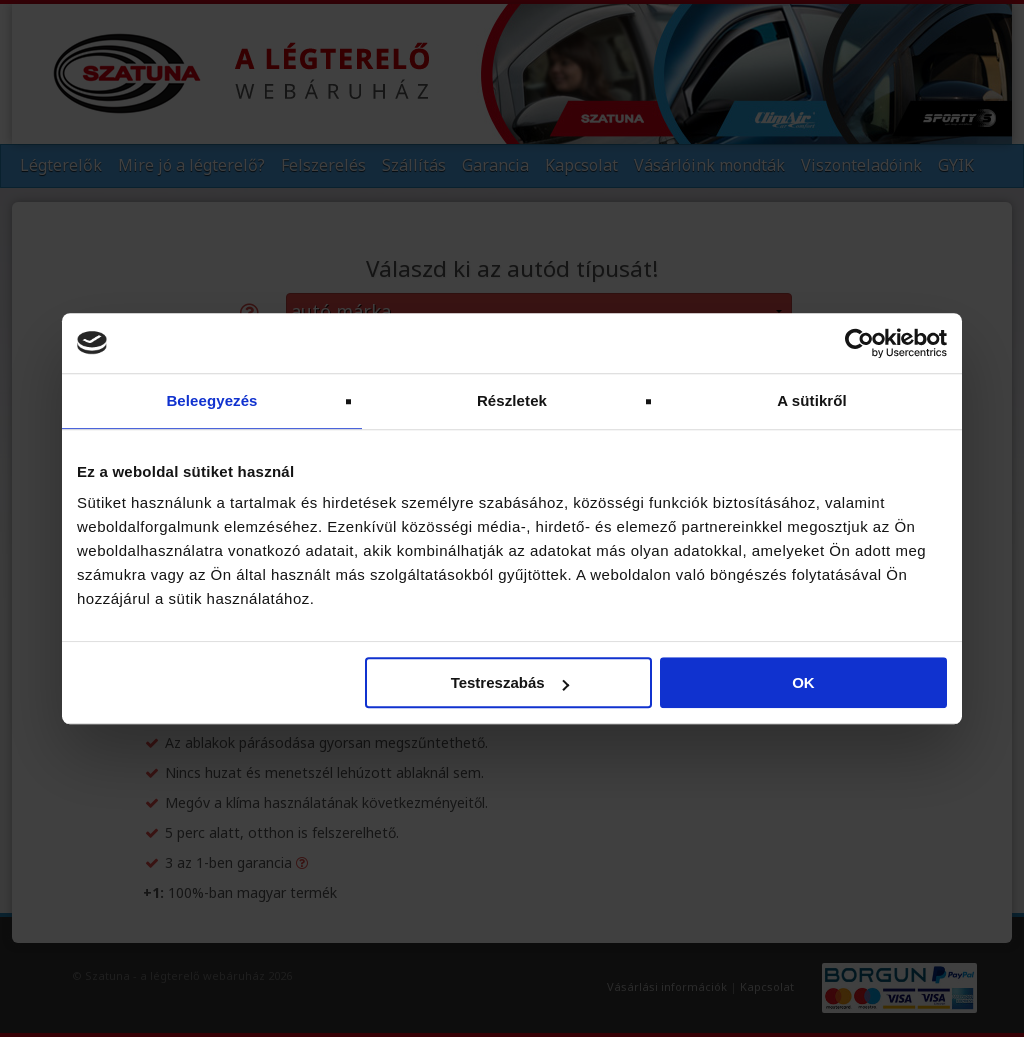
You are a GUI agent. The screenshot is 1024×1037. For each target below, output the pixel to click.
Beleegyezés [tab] (211, 400)
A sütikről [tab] (812, 400)
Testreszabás (510, 682)
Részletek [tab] (512, 400)
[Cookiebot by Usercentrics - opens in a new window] (859, 343)
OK (803, 682)
